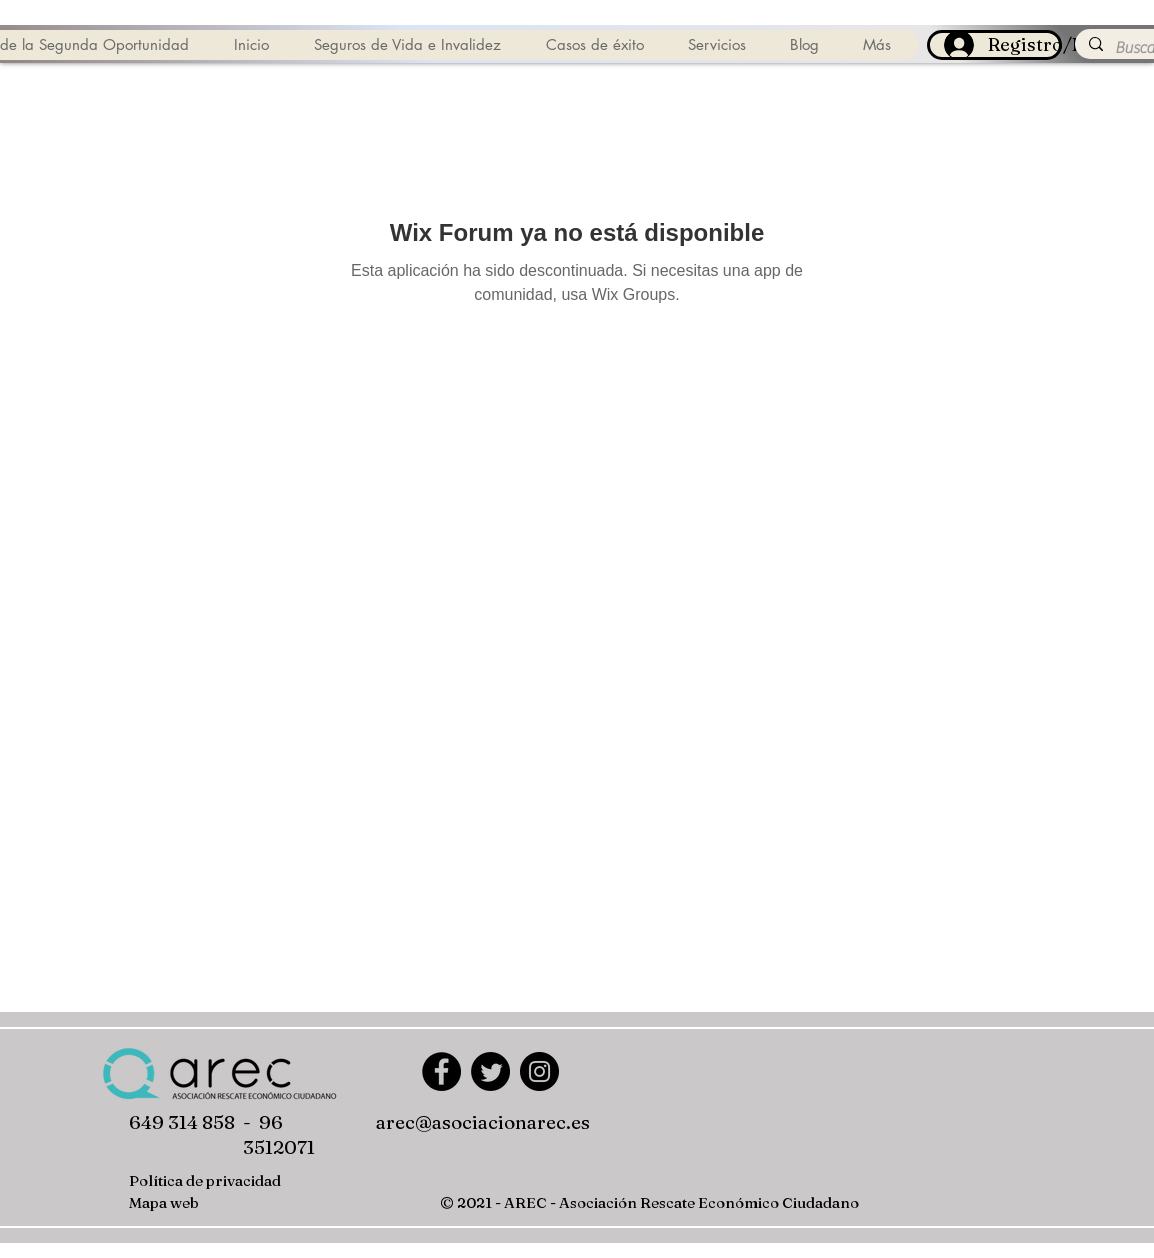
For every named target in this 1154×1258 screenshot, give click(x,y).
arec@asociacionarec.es (483, 1122)
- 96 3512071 (279, 1134)
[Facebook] (441, 1071)
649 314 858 (182, 1122)
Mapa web (164, 1202)
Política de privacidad (205, 1180)
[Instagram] (539, 1071)
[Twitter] (490, 1071)
